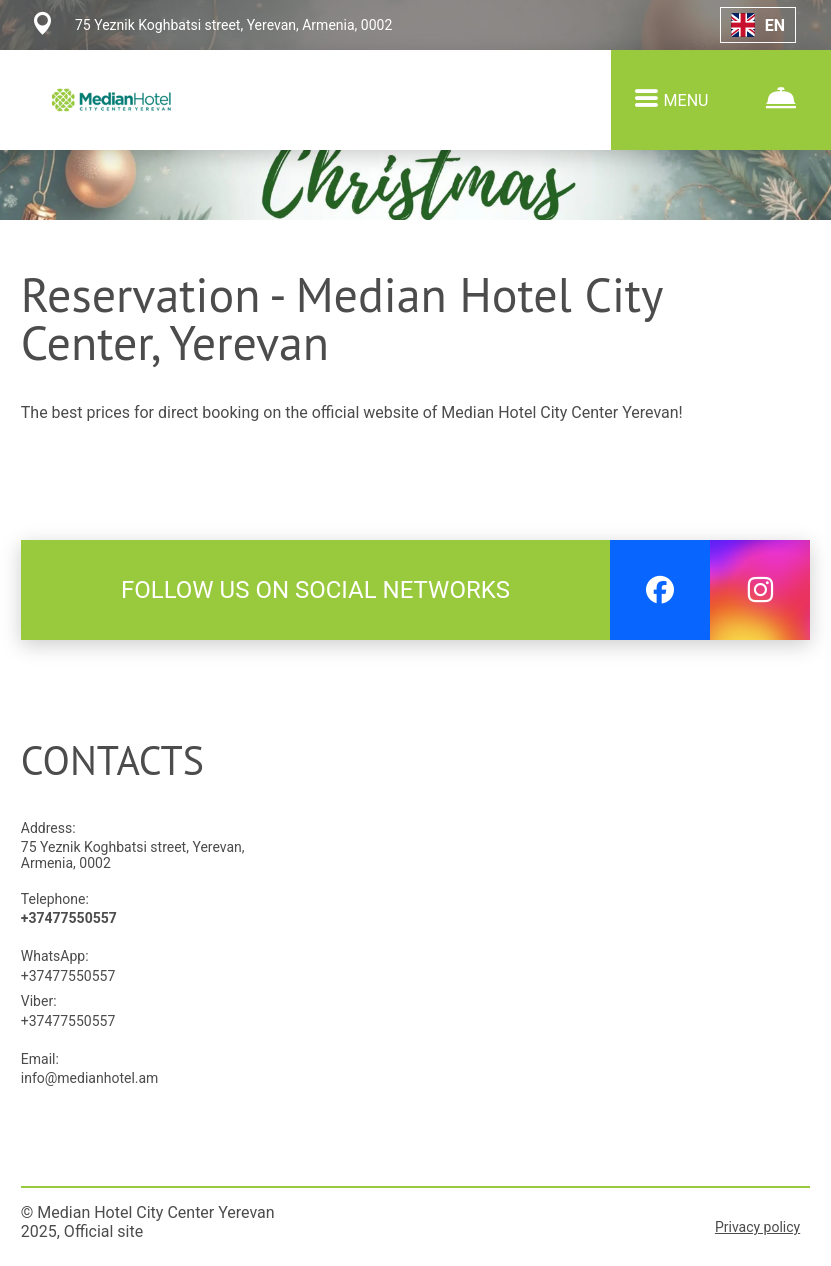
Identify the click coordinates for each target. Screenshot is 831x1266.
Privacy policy (757, 1227)
